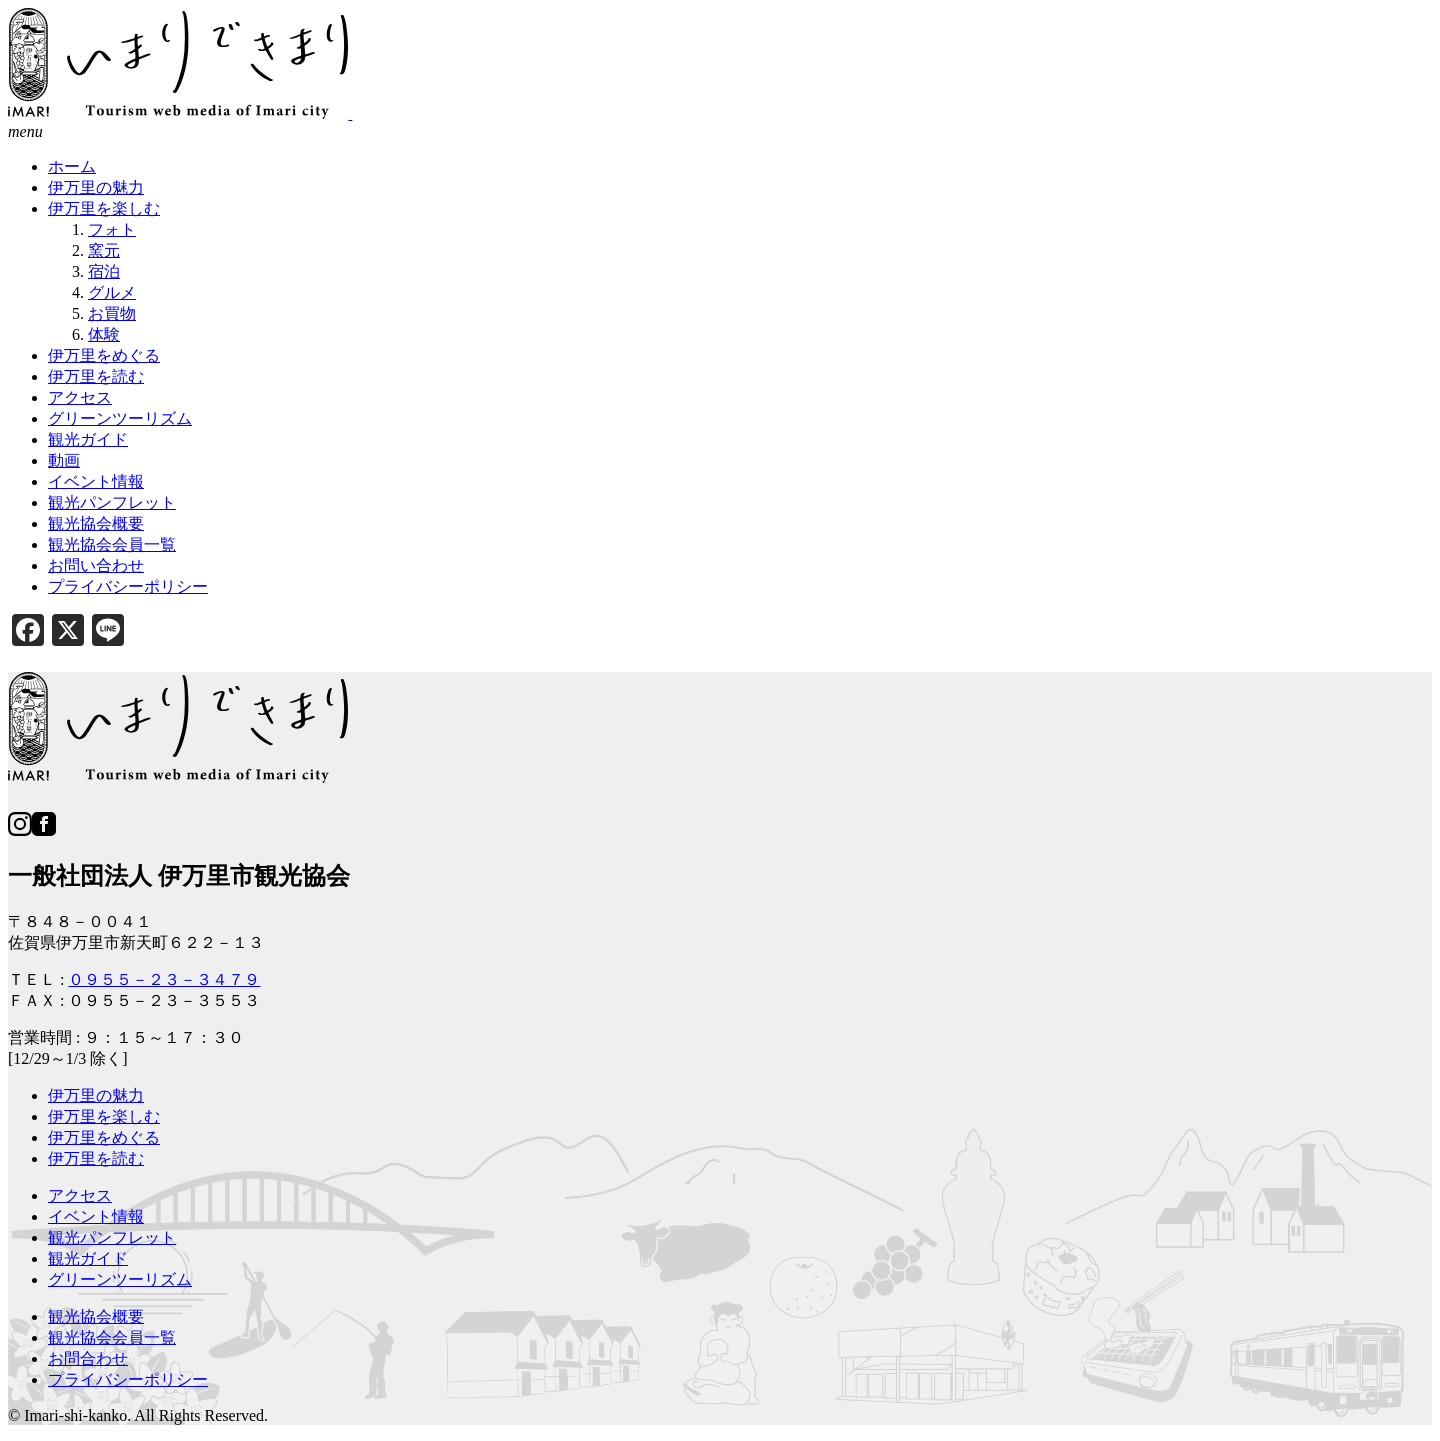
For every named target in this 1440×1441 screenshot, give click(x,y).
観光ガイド (88, 1258)
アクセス (80, 1195)
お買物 (112, 313)
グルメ (112, 292)
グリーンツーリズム (120, 1279)
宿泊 (104, 271)
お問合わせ (88, 1358)
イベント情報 (96, 1216)
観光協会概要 (96, 1316)
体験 (104, 334)
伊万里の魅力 (96, 1095)
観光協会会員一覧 (112, 1337)
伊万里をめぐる (104, 1137)
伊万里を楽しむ (104, 1116)
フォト (112, 229)
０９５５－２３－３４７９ (164, 979)
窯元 (104, 250)
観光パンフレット (112, 1237)
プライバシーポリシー (128, 1379)
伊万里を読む (96, 1158)
